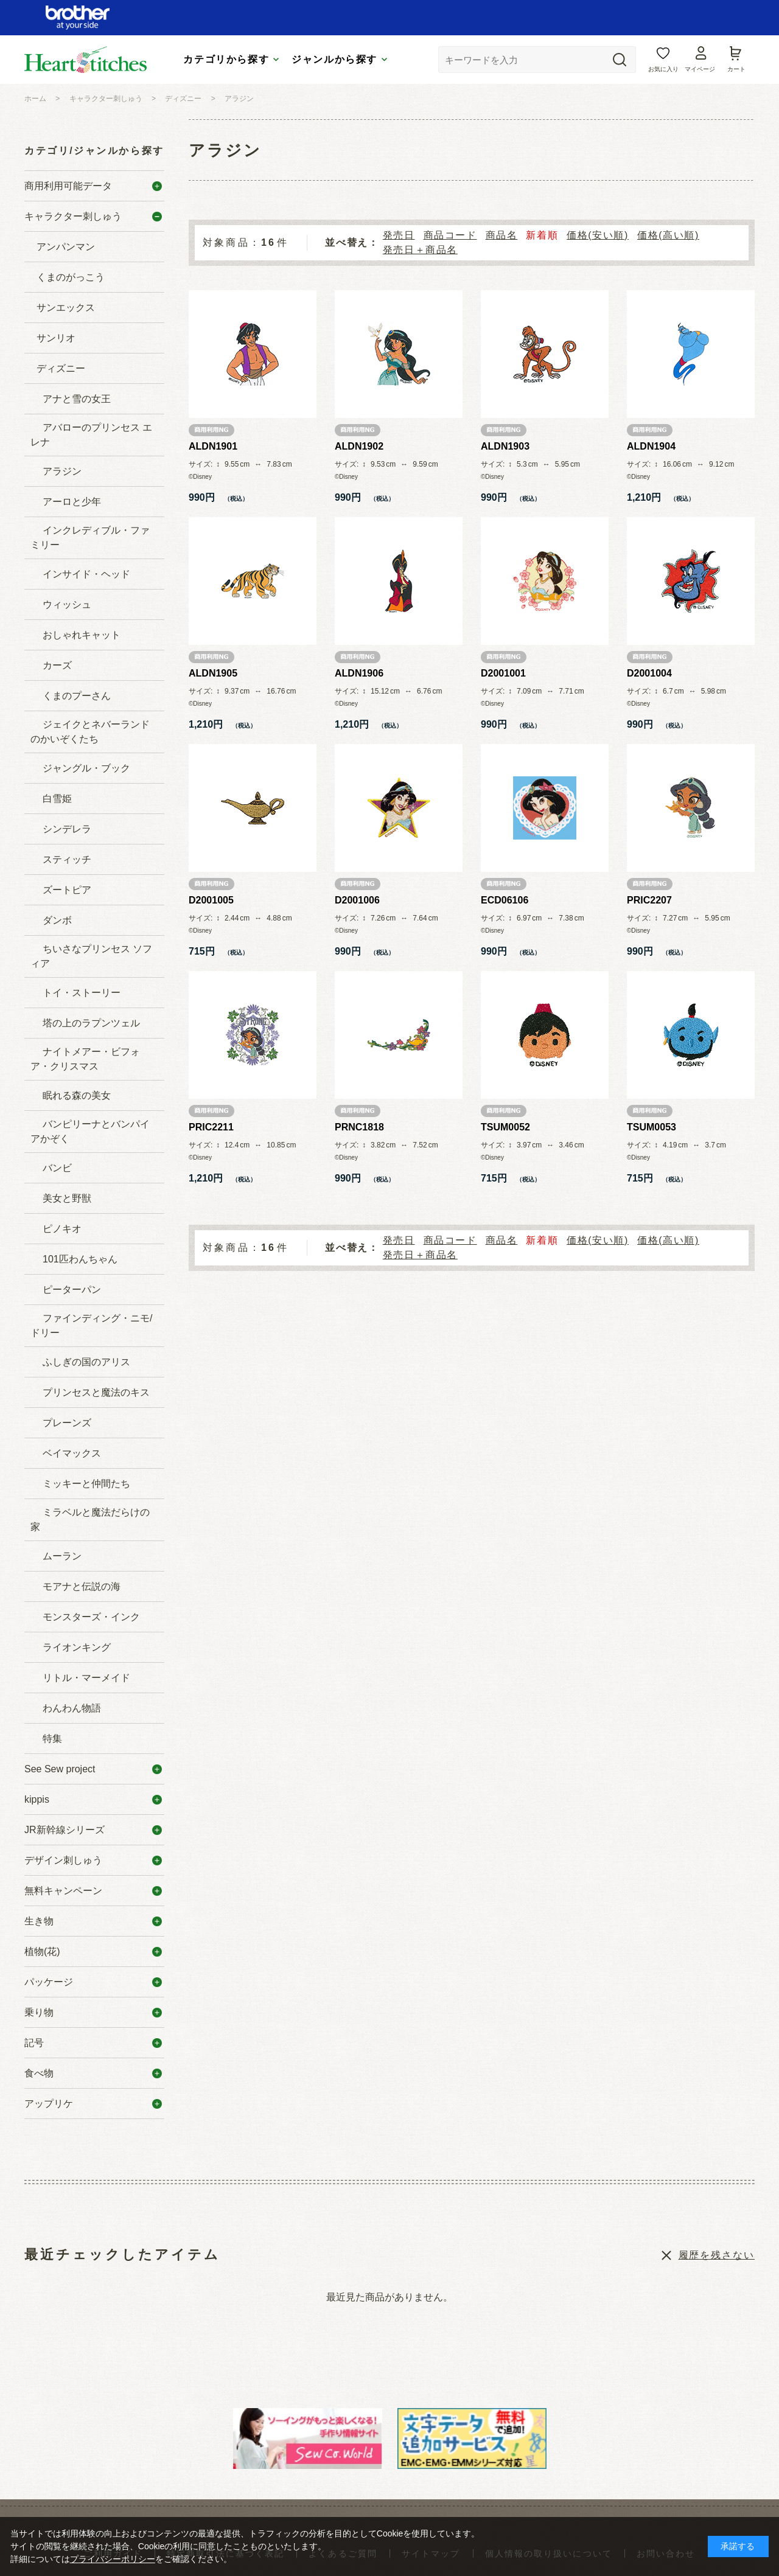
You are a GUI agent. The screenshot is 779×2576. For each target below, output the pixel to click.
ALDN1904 (651, 446)
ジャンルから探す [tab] (334, 59)
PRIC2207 (649, 900)
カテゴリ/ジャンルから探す (94, 150)
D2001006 (357, 900)
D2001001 (503, 673)
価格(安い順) (598, 235)
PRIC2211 (211, 1127)
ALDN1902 (359, 446)
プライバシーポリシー (112, 2559)
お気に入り (663, 69)
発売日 (399, 235)
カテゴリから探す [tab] (226, 59)
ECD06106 (504, 900)
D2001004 (649, 673)
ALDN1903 (505, 446)
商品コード (450, 235)
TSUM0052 (505, 1127)
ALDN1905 (213, 673)
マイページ (700, 69)
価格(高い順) (668, 235)
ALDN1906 (359, 673)
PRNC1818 (359, 1127)
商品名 (502, 235)
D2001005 (211, 900)
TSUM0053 (651, 1127)
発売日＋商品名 (420, 250)
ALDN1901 (213, 446)
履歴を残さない (717, 2255)
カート (736, 69)
